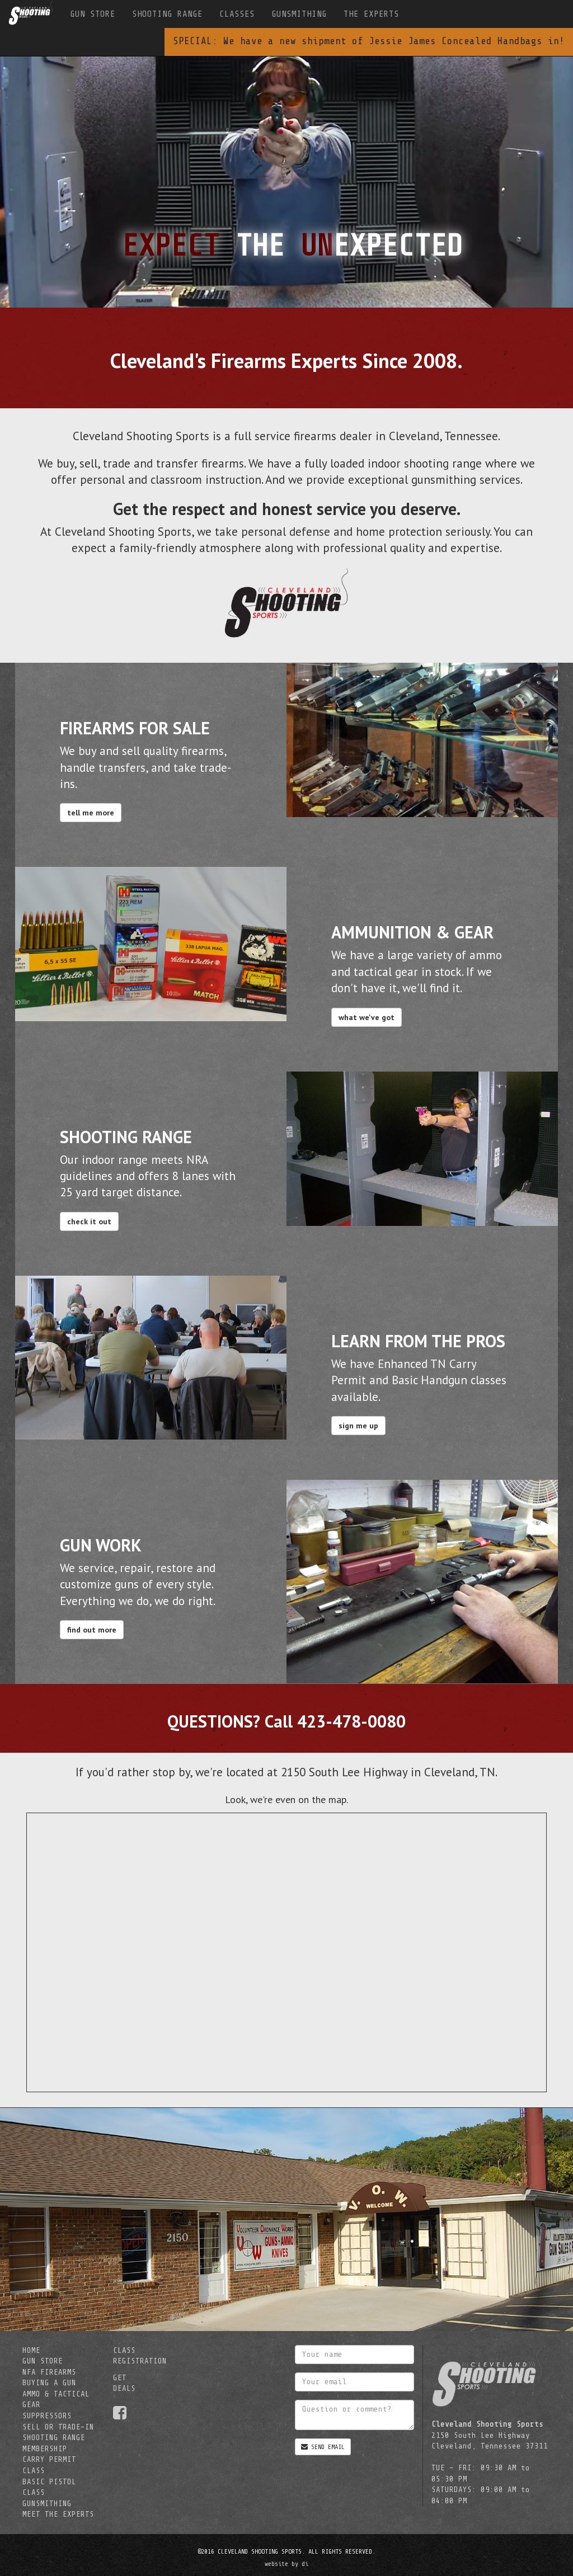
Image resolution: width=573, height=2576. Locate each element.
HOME (31, 2350)
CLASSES (237, 14)
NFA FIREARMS (49, 2372)
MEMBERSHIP (44, 2449)
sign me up (358, 1426)
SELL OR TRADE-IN (58, 2427)
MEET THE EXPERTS (58, 2514)
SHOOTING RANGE (167, 14)
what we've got (366, 1017)
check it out (89, 1221)
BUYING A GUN (49, 2383)
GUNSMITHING (299, 14)
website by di (286, 2564)
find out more (91, 1630)
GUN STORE (92, 14)
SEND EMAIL (323, 2447)
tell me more (90, 813)
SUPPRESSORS (47, 2416)
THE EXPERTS (371, 14)
